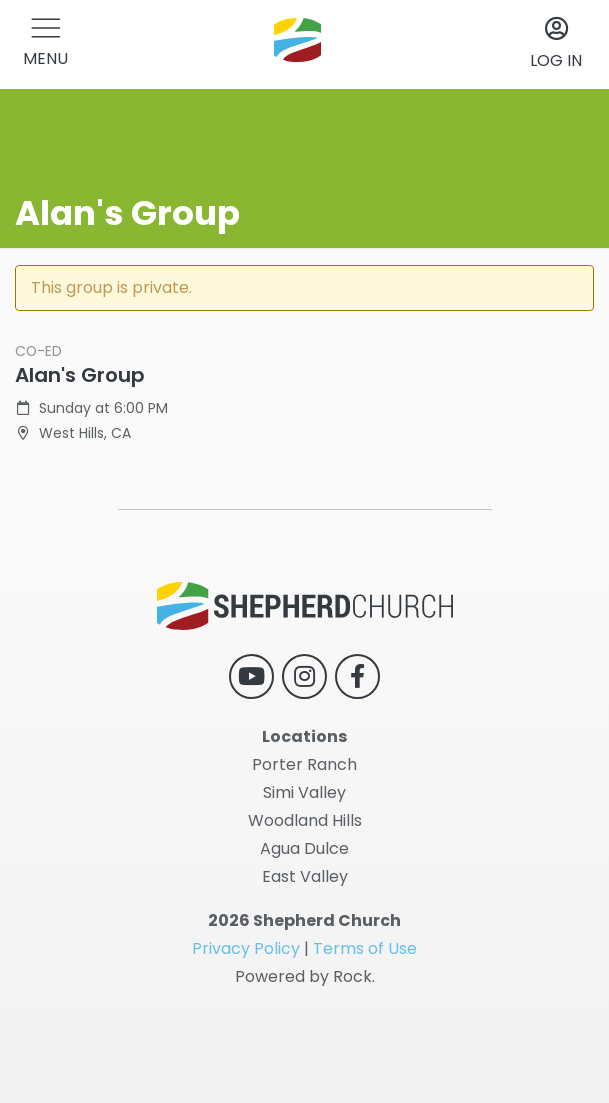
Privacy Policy (246, 948)
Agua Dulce (304, 848)
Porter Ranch (304, 764)
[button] (45, 44)
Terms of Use (365, 948)
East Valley (305, 876)
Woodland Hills (305, 820)
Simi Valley (304, 792)
